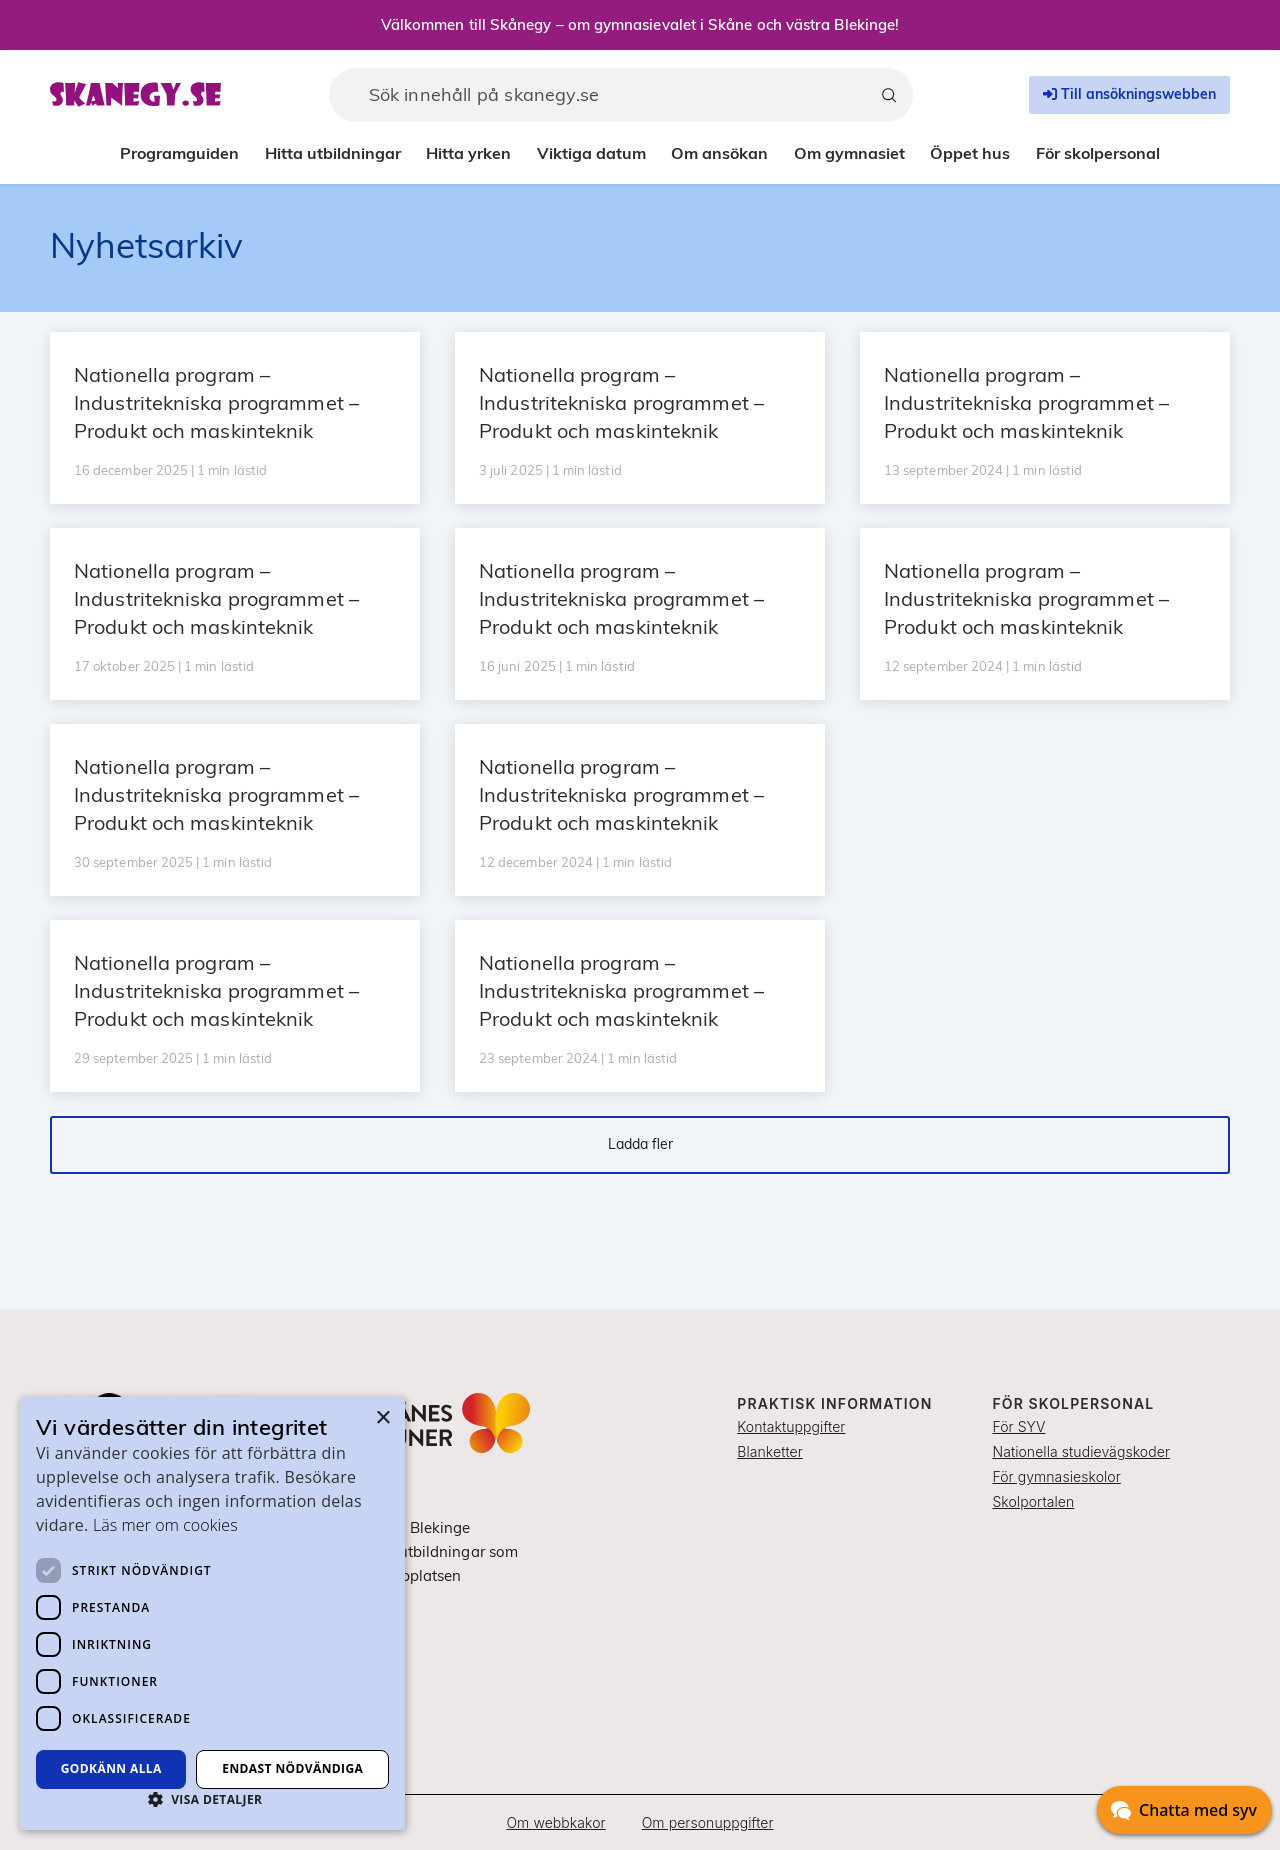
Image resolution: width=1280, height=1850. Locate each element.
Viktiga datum (591, 153)
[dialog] (212, 1613)
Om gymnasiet (849, 153)
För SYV (1018, 1426)
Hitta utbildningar (333, 153)
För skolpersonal (1098, 153)
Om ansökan (719, 153)
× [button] (382, 1418)
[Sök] (889, 95)
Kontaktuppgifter (791, 1426)
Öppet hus (970, 153)
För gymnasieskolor (1056, 1476)
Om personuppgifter (708, 1822)
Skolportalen (1033, 1501)
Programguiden (179, 153)
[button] (212, 1799)
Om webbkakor (555, 1822)
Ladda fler (640, 1144)
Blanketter (770, 1451)
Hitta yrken (468, 153)
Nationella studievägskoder (1081, 1451)
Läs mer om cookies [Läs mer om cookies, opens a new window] (165, 1525)
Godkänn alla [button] (111, 1768)
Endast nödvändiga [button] (292, 1768)
